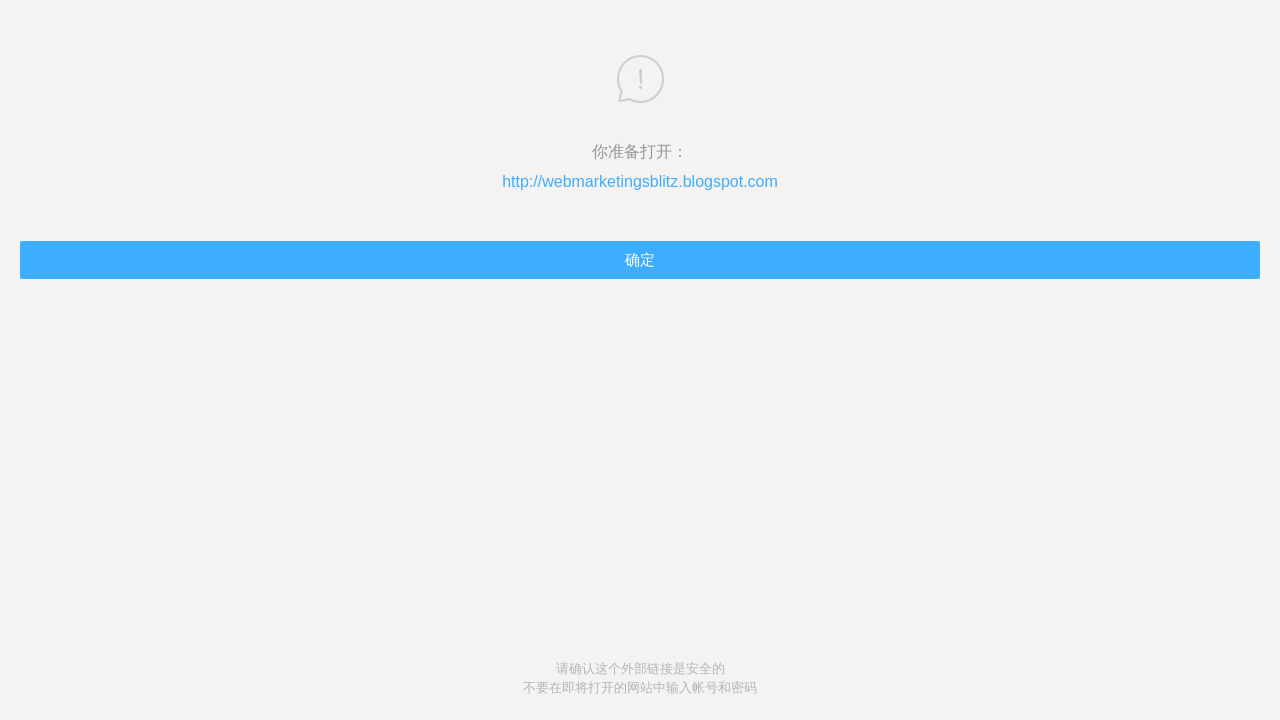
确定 (640, 259)
